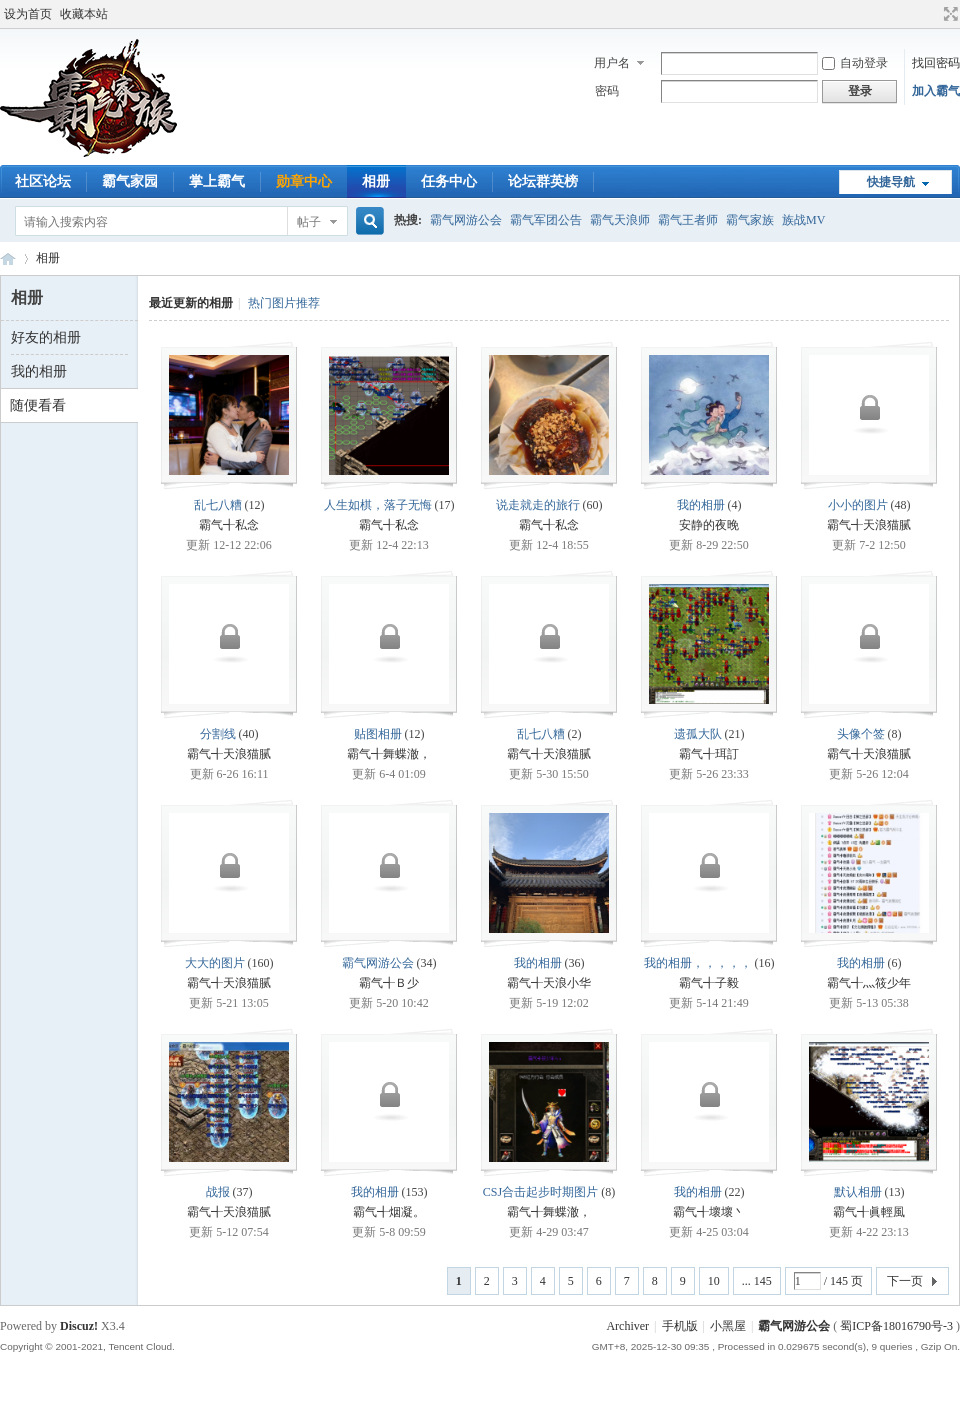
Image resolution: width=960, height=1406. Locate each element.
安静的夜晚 (709, 525)
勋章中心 (304, 181)
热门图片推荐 (284, 303)
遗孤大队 (698, 734)
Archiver (627, 1326)
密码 (607, 91)
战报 (218, 1192)
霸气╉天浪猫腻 (869, 525)
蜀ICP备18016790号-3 (896, 1326)
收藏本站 (84, 14)
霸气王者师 (688, 220)
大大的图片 (215, 963)
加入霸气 (936, 91)
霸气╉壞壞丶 (709, 1212)
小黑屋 (728, 1326)
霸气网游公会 (466, 220)
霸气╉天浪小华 (549, 983)
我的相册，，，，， (698, 963)
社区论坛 (43, 181)
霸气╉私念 (229, 525)
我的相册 (39, 371)
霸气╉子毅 (709, 983)
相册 (376, 181)
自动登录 (855, 63)
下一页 (905, 1281)
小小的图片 (858, 505)
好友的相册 (46, 337)
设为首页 (28, 14)
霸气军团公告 (546, 220)
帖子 (309, 222)
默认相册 (858, 1192)
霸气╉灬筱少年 (869, 983)
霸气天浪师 (620, 220)
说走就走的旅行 (538, 505)
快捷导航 (891, 182)
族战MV (803, 220)
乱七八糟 (218, 505)
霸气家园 (130, 181)
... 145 (757, 1281)
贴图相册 (378, 734)
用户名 (612, 63)
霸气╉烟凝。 (389, 1212)
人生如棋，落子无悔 (378, 505)
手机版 (680, 1326)
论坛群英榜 (543, 181)
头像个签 (861, 734)
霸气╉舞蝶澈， (389, 754)
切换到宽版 (948, 14)
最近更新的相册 (191, 303)
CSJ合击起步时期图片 (540, 1192)
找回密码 (936, 63)
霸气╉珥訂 (709, 754)
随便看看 (38, 405)
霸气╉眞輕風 (869, 1212)
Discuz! (79, 1326)
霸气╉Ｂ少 (389, 983)
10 (714, 1281)
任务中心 (449, 181)
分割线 (218, 734)
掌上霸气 (217, 181)
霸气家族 (750, 220)
